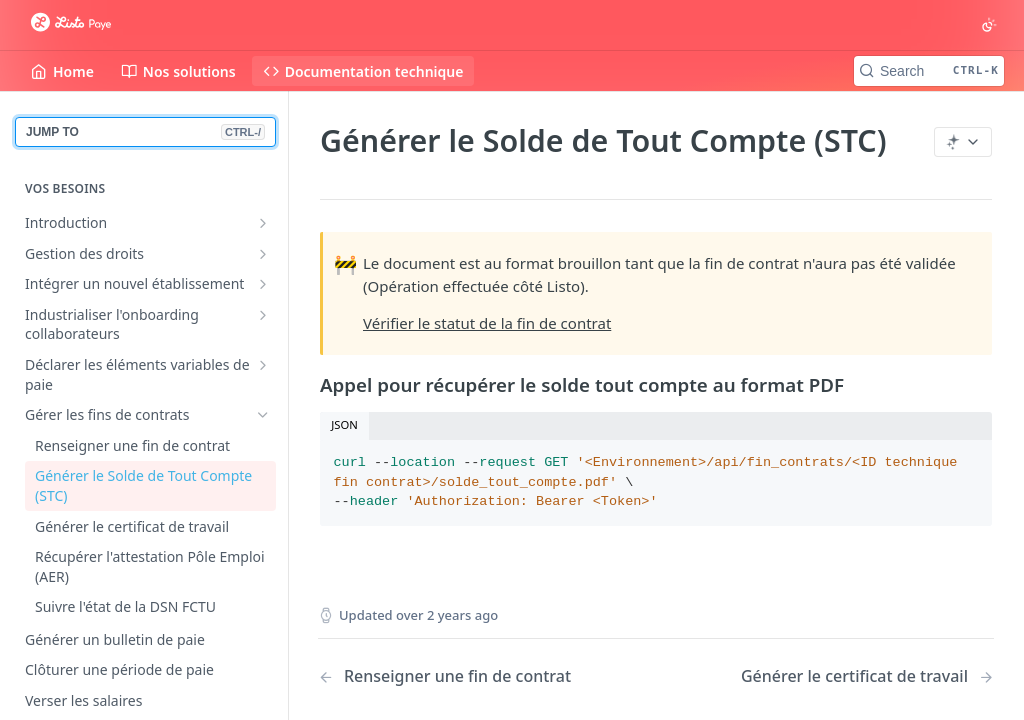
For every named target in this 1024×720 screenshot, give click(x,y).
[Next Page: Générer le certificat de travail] (867, 676)
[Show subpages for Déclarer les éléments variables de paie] (263, 365)
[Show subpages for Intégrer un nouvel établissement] (263, 284)
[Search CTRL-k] (929, 71)
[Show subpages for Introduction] (263, 223)
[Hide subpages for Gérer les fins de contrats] (263, 415)
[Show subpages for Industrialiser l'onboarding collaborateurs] (263, 315)
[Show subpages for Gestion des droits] (263, 254)
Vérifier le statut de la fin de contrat (487, 323)
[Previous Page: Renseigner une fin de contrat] (463, 676)
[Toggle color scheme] (989, 25)
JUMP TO (145, 132)
